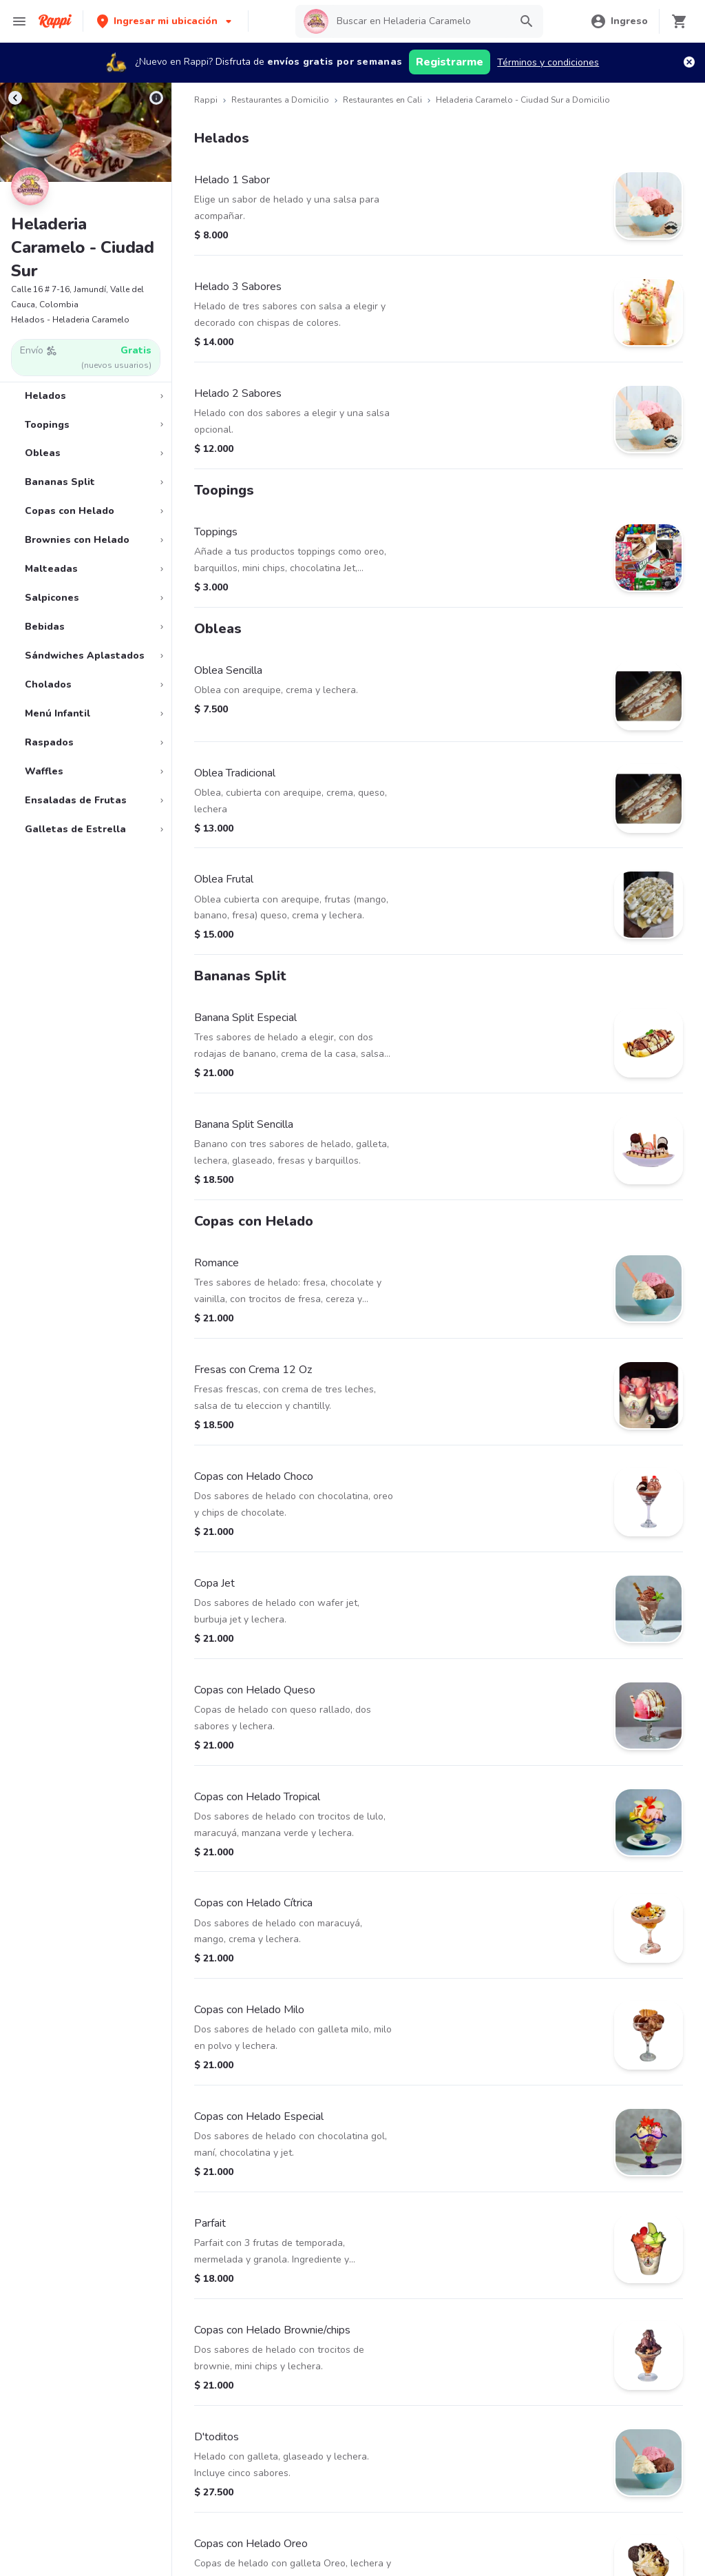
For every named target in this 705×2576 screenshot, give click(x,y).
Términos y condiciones (548, 62)
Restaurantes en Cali (382, 99)
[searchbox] (419, 21)
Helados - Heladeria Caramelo (70, 319)
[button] (165, 21)
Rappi (206, 99)
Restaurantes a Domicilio (280, 99)
